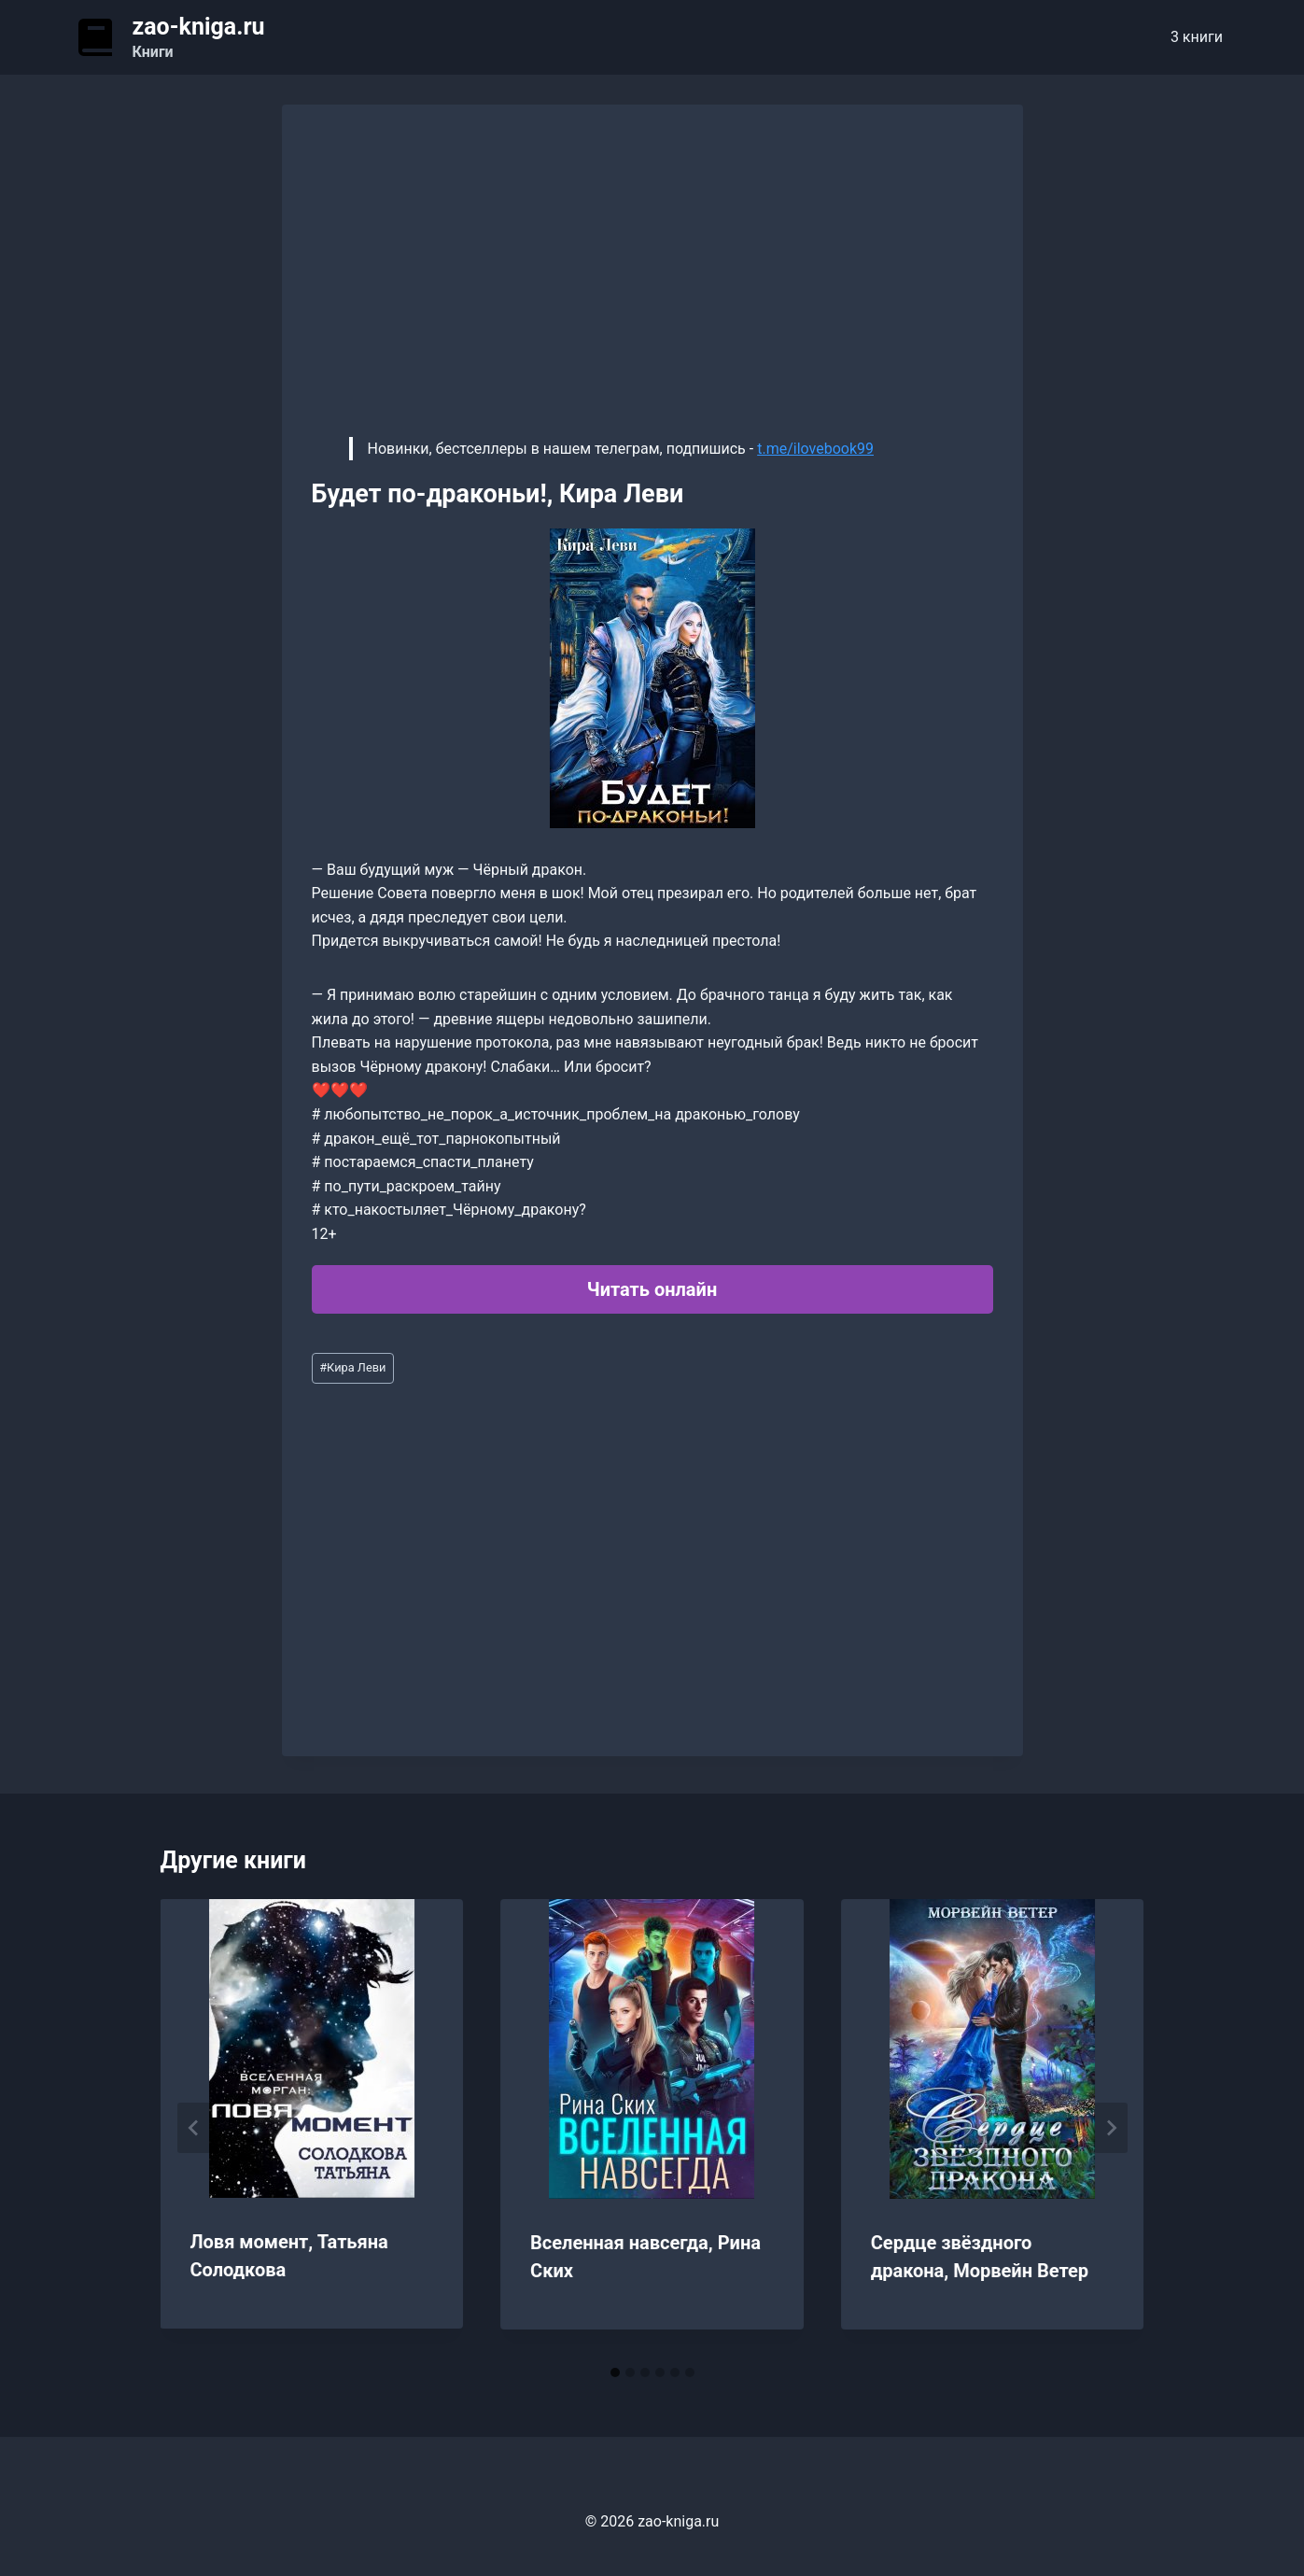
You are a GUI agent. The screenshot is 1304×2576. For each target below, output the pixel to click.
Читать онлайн (652, 1289)
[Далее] (1111, 2128)
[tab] (615, 2372)
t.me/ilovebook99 (815, 448)
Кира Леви (352, 1367)
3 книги (1197, 37)
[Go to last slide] (194, 2128)
